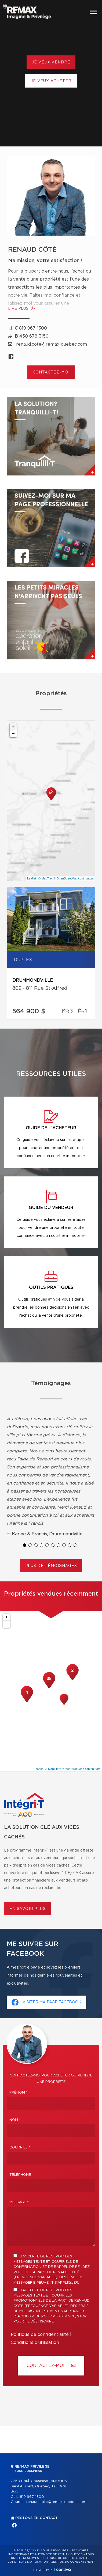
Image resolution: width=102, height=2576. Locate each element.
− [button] (13, 734)
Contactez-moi (51, 372)
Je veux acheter (51, 81)
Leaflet (31, 878)
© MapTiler (45, 878)
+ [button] (13, 727)
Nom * (15, 2120)
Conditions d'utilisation (35, 2342)
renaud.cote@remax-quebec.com (56, 2502)
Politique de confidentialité (40, 2334)
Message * (19, 2202)
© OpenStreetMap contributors (74, 878)
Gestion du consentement (73, 2561)
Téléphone (20, 2175)
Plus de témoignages (51, 1566)
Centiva (62, 2569)
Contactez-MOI (51, 2365)
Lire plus (21, 309)
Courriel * (19, 2147)
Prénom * (18, 2092)
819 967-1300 (32, 2497)
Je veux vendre (51, 62)
